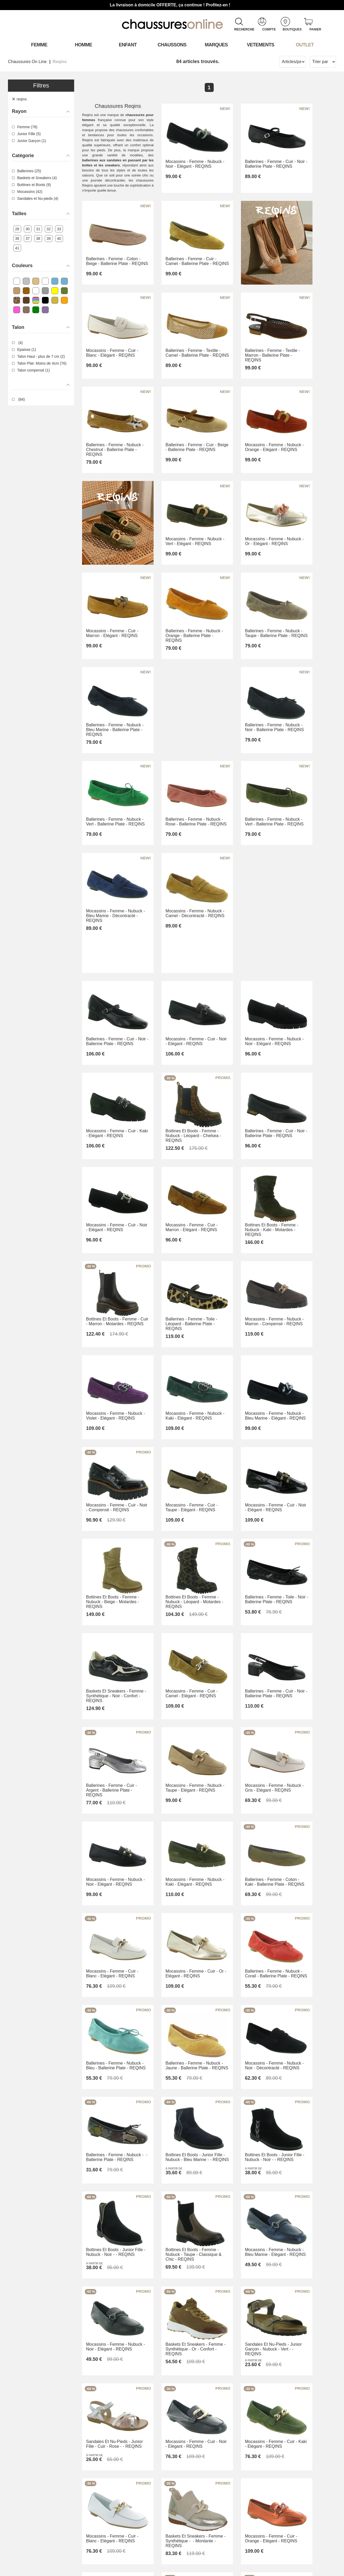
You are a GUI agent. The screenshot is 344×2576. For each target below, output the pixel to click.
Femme (39, 44)
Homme (83, 44)
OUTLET (305, 44)
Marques (216, 44)
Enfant (128, 44)
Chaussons (172, 44)
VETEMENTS (260, 44)
